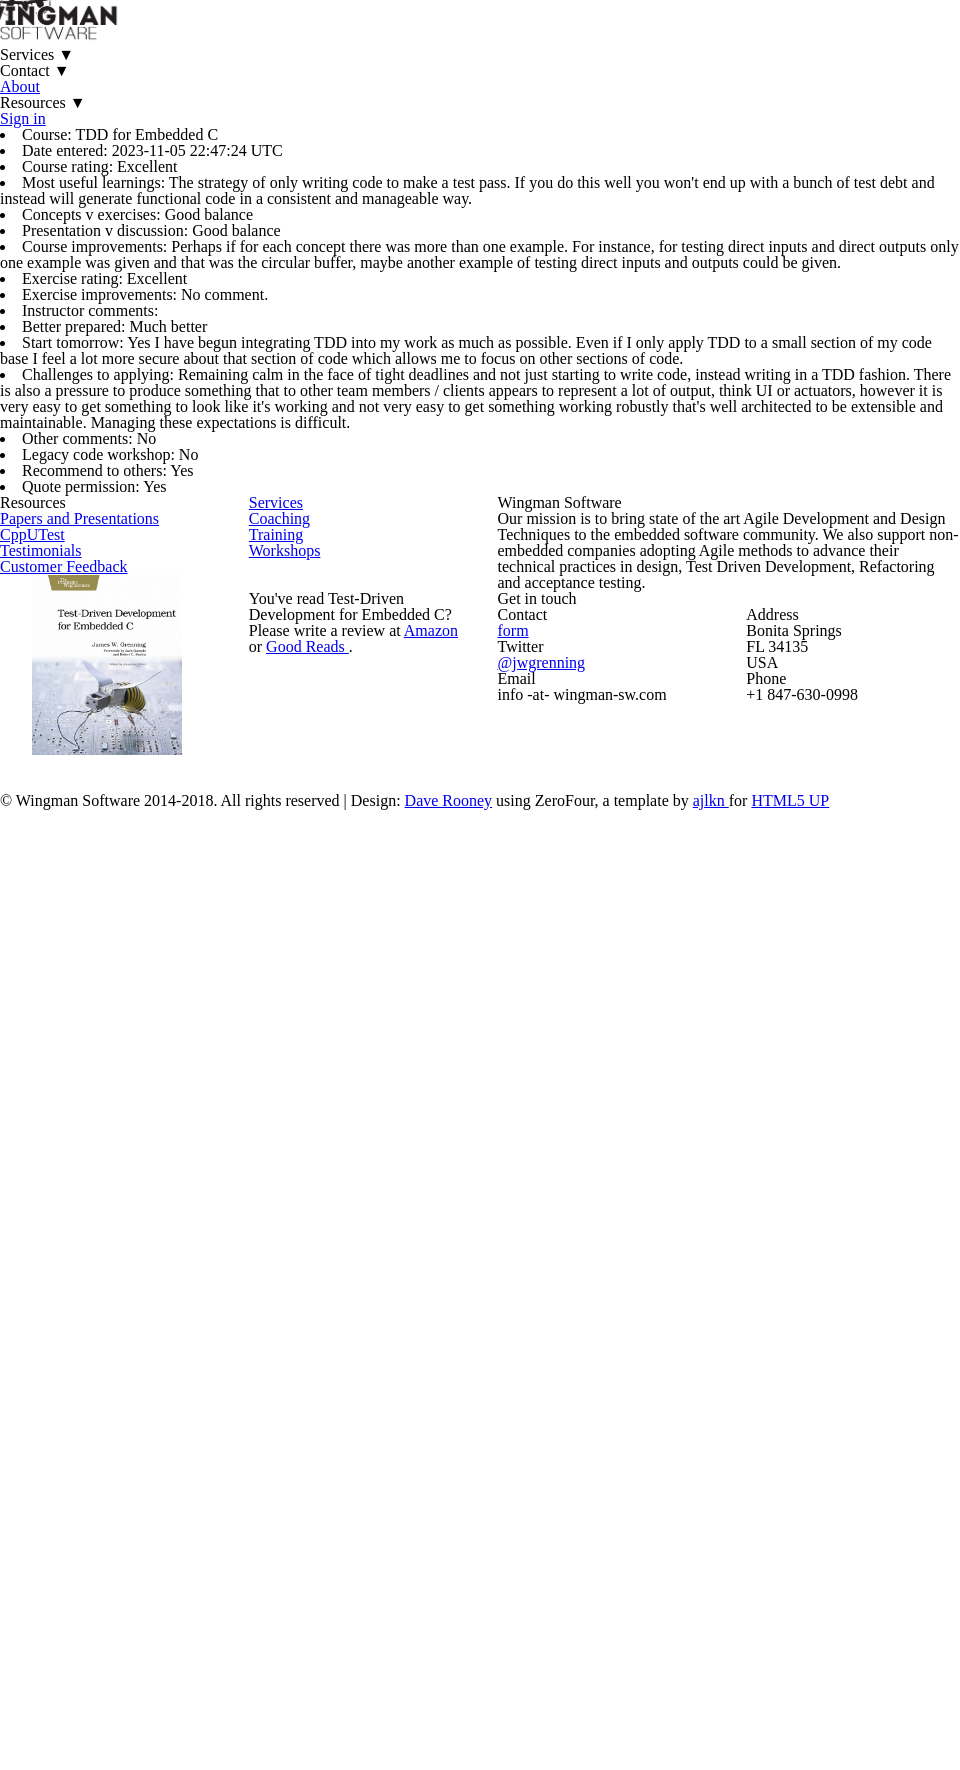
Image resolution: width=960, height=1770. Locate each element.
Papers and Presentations (120, 1081)
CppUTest (69, 1123)
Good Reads (310, 1361)
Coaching (315, 1090)
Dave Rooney (516, 1635)
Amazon (434, 1336)
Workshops (322, 1174)
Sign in (705, 69)
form (600, 1327)
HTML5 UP (860, 1635)
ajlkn (784, 1635)
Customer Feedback (102, 1207)
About (486, 69)
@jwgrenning (627, 1366)
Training (312, 1132)
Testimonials (78, 1165)
